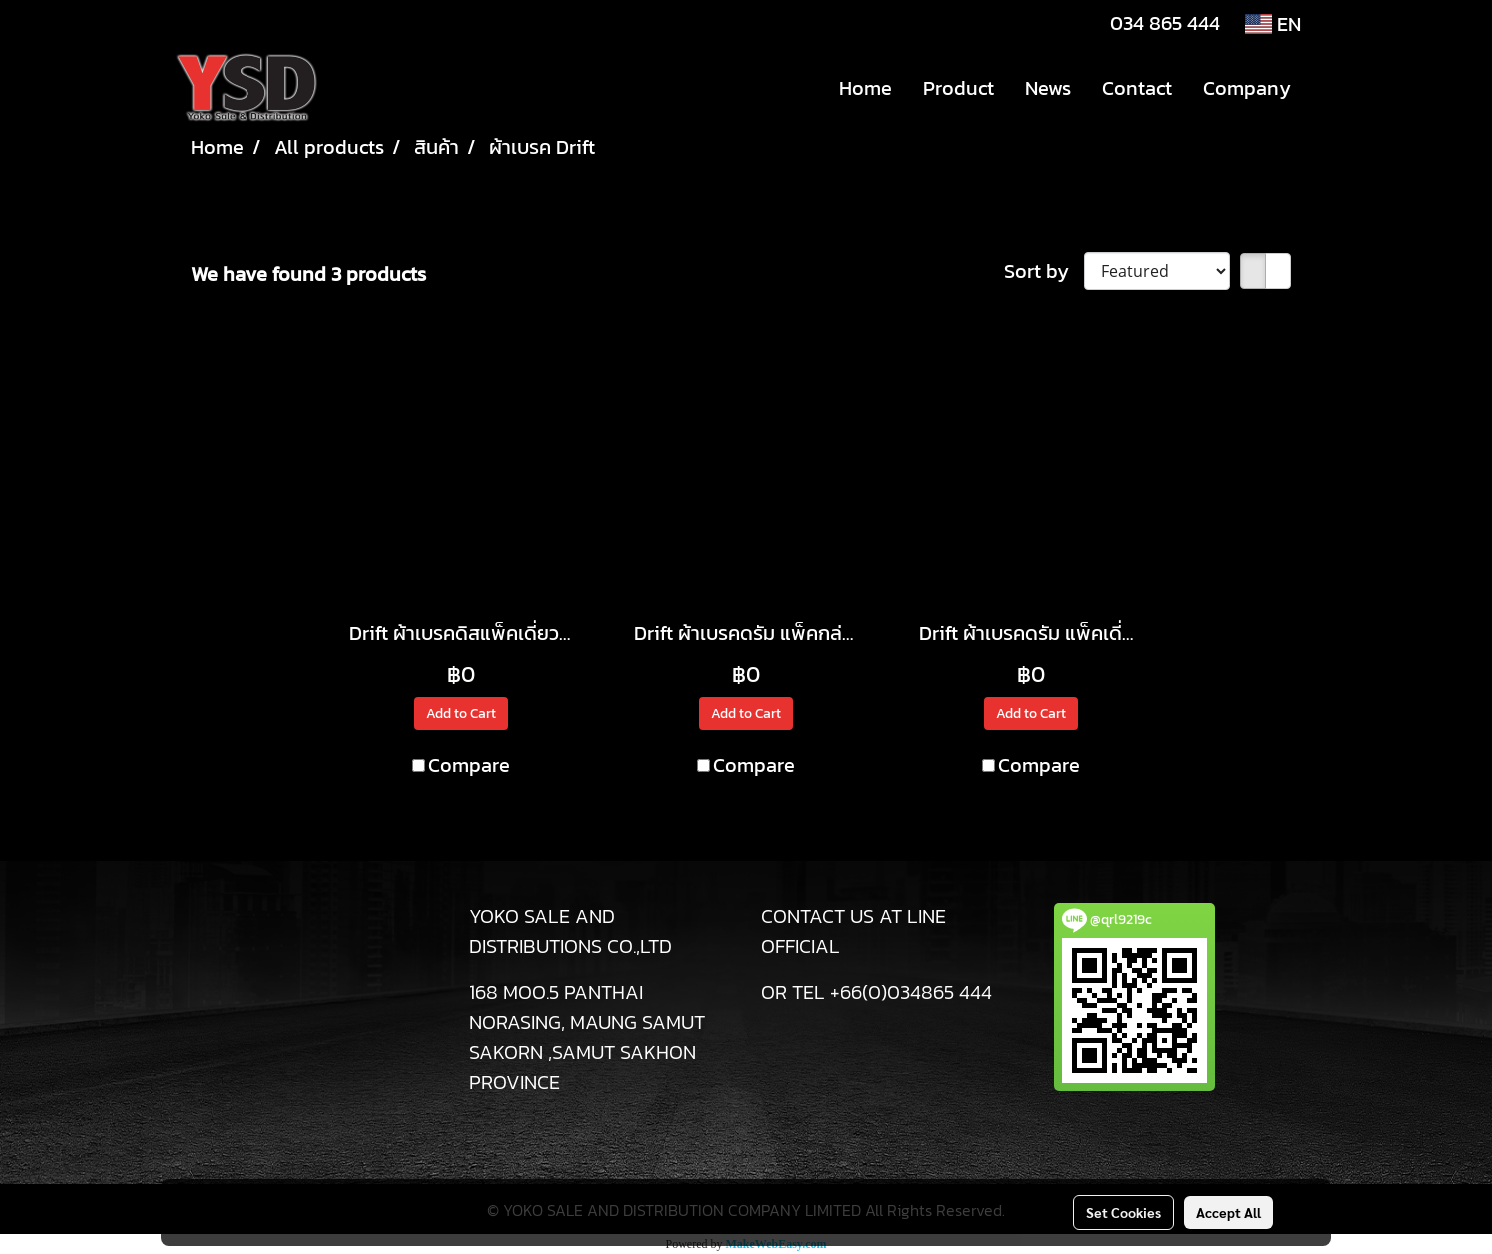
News (1048, 88)
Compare (469, 765)
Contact (1137, 88)
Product (958, 88)
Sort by (1044, 271)
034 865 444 (1165, 23)
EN (1273, 24)
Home (865, 88)
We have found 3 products (308, 274)
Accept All (1228, 1212)
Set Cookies (1123, 1212)
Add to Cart (461, 713)
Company (1247, 88)
